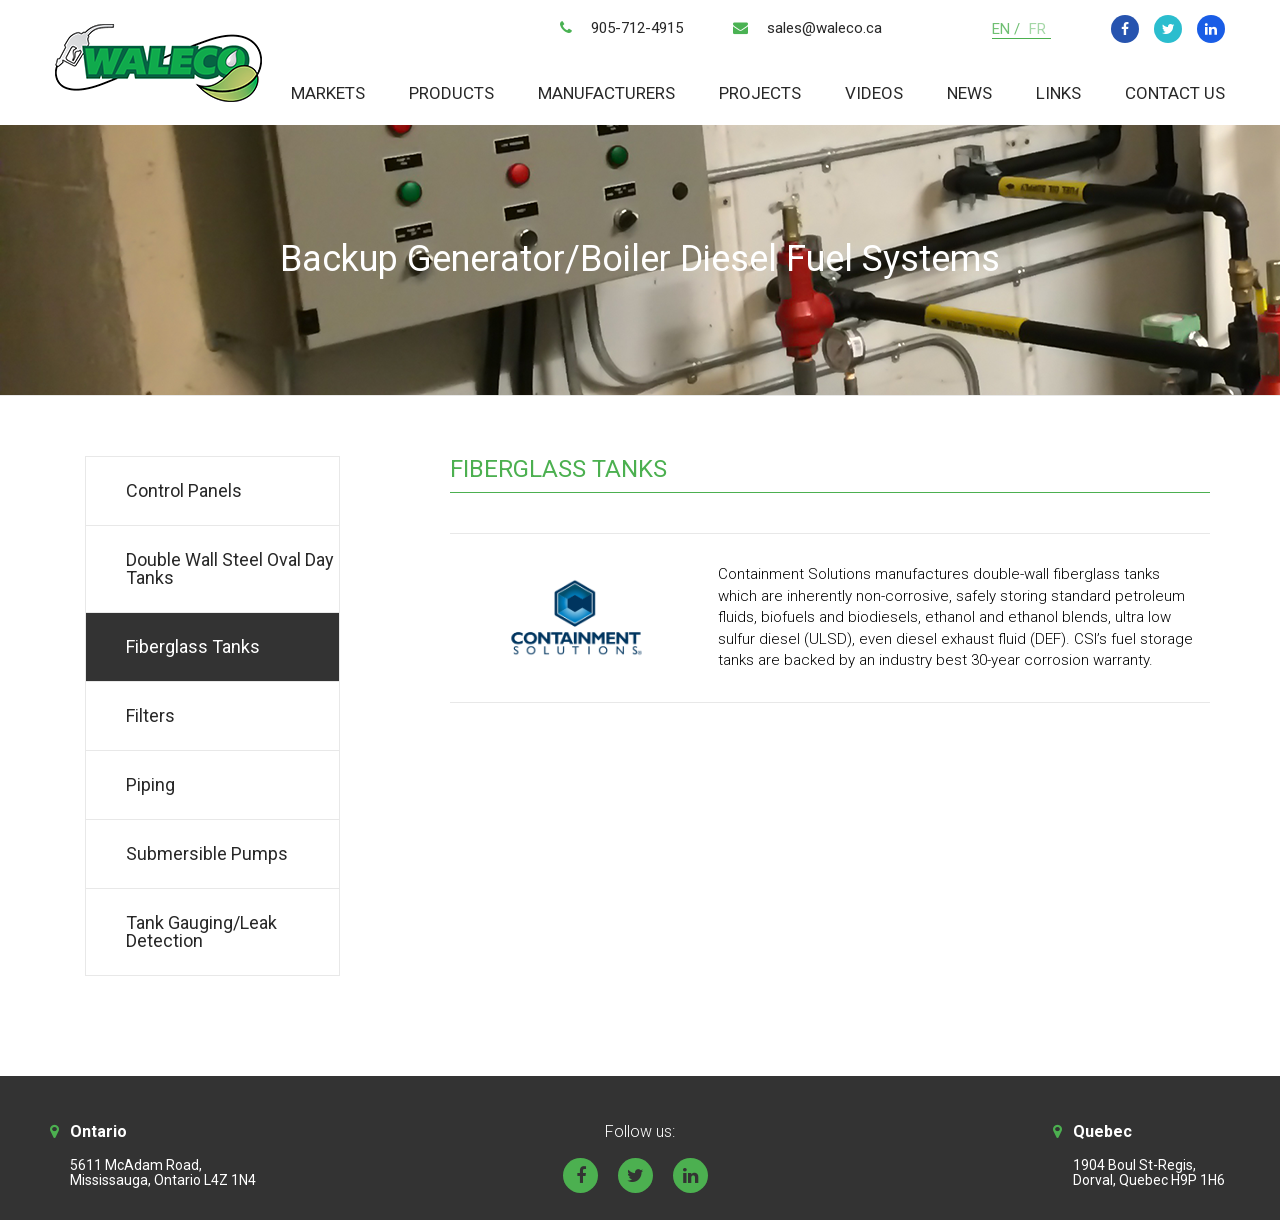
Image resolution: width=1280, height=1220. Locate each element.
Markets (328, 93)
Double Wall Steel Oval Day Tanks (230, 568)
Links (1058, 93)
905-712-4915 (637, 28)
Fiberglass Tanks (193, 646)
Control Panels (184, 490)
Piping (150, 784)
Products (451, 93)
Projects (760, 93)
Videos (874, 93)
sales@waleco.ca (824, 28)
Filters (150, 715)
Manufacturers (606, 93)
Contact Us (1175, 93)
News (969, 93)
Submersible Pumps (207, 853)
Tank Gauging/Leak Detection (201, 931)
